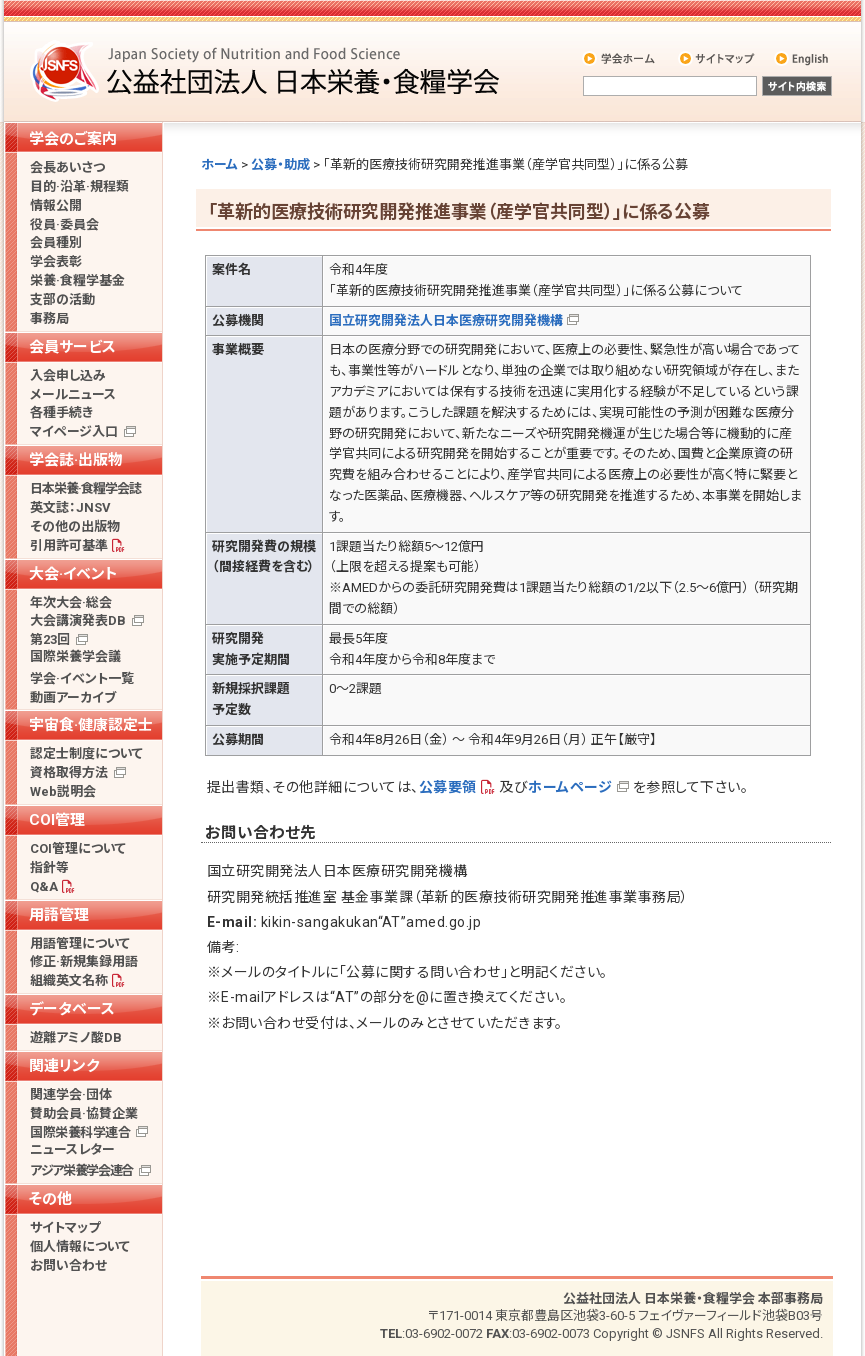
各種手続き (61, 412)
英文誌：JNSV (70, 507)
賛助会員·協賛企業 (84, 1113)
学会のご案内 (73, 139)
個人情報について (80, 1246)
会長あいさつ (67, 167)
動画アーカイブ (73, 697)
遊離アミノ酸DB (76, 1037)
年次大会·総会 (71, 602)
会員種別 (56, 242)
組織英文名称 (69, 980)
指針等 (49, 867)
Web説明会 (63, 791)
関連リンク (64, 1066)
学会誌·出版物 (76, 460)
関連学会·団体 (71, 1094)
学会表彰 (56, 261)
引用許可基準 (69, 545)
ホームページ (570, 787)
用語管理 (59, 915)
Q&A (44, 886)
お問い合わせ (68, 1265)
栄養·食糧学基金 (77, 280)
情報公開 (56, 205)
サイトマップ (718, 58)
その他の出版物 (75, 526)
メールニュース (73, 394)
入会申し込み (68, 375)
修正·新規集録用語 (84, 961)
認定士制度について (86, 753)
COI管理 (57, 820)
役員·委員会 (64, 224)
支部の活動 (62, 299)
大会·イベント (73, 574)
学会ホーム (620, 58)
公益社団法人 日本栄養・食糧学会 (268, 70)
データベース (72, 1009)
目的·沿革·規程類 (79, 186)
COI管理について (78, 848)
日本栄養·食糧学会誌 (85, 488)
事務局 (49, 318)
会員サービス (72, 347)
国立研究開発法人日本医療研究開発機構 (446, 320)
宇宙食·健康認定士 (91, 725)
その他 (50, 1199)
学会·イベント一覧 (82, 678)
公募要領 (448, 787)
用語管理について (80, 943)
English (803, 58)
